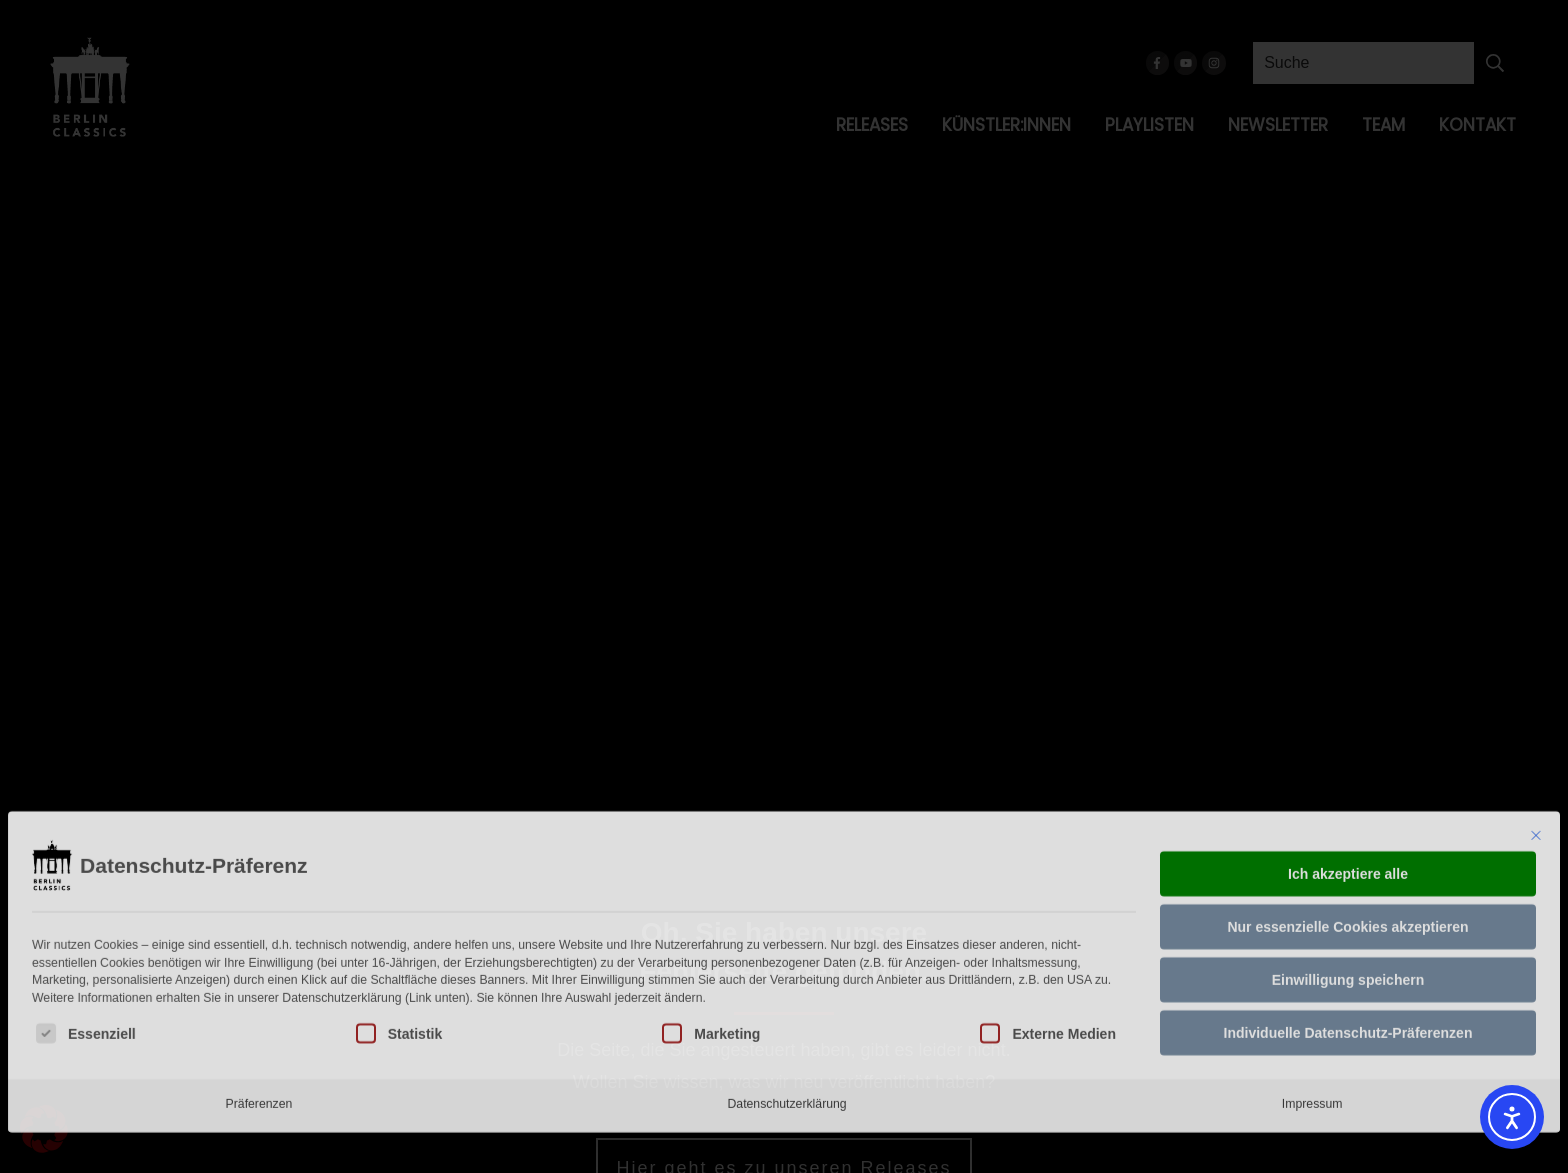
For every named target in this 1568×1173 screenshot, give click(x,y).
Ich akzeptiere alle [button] (1348, 757)
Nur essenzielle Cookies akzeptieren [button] (1347, 810)
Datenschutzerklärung (786, 987)
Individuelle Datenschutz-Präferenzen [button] (1348, 916)
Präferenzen (259, 987)
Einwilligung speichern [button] (1348, 863)
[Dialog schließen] (1536, 719)
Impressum (1312, 987)
